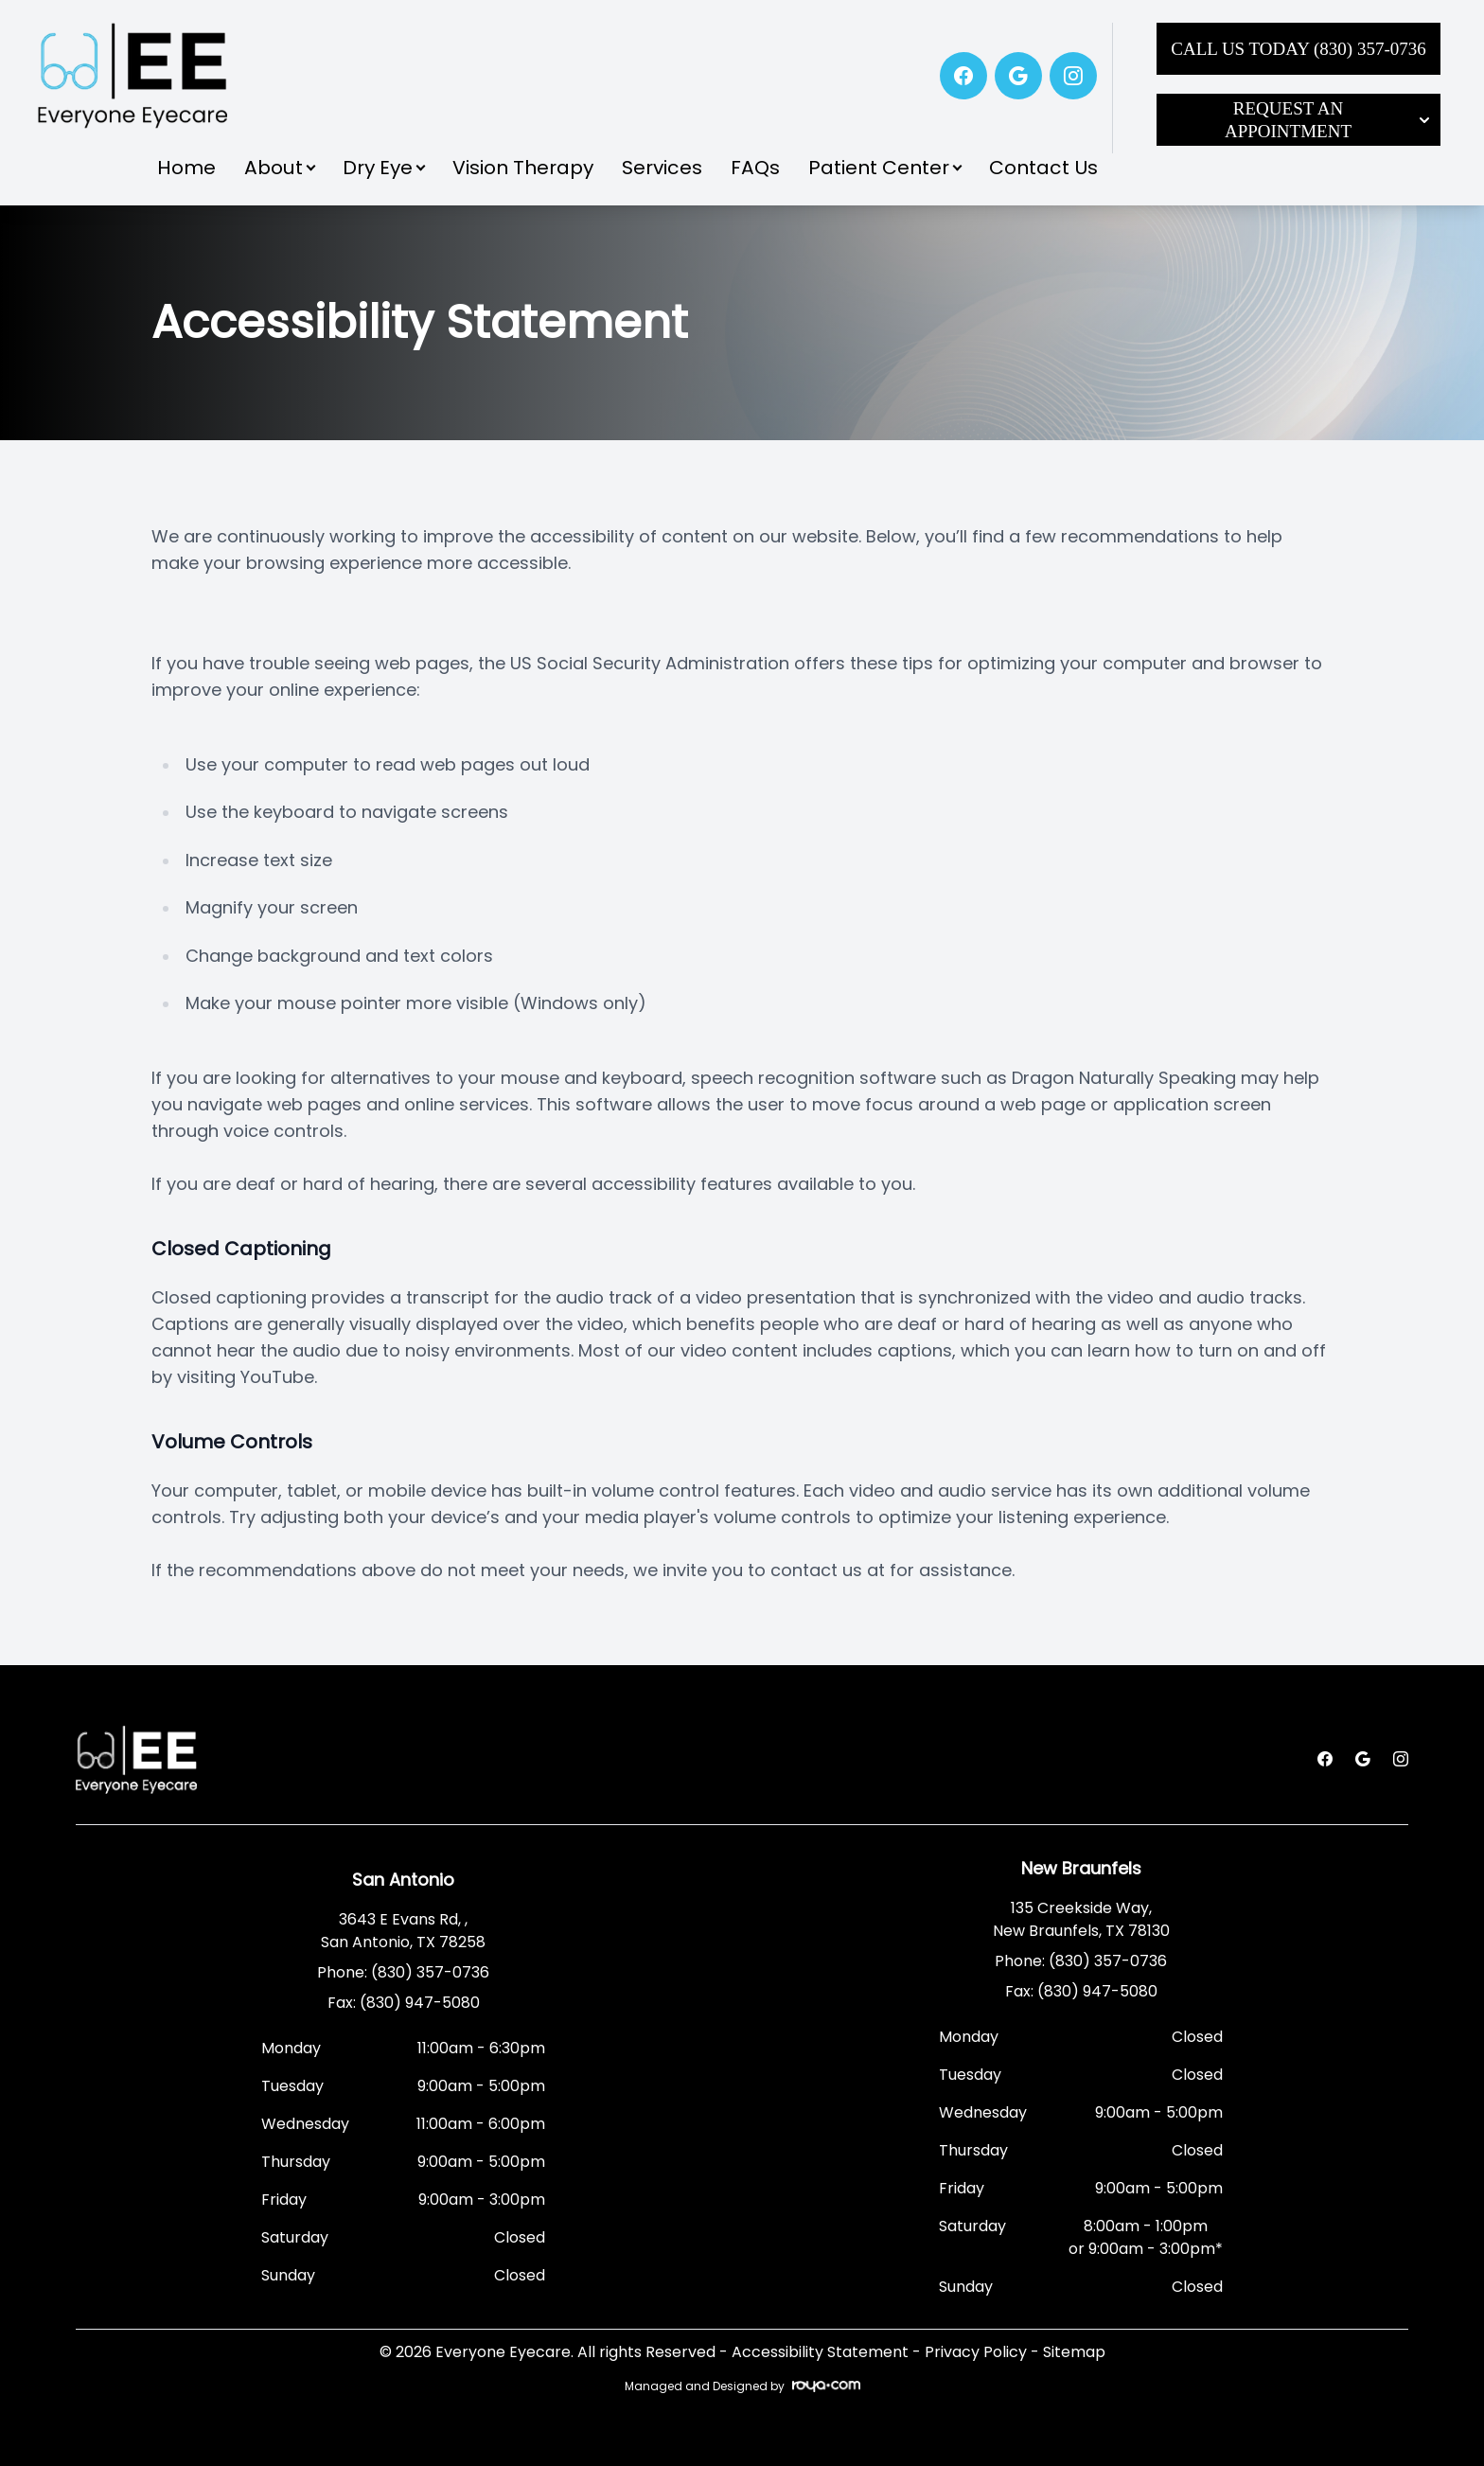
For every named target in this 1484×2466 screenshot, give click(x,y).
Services (662, 167)
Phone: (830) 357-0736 (403, 1972)
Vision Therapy (522, 167)
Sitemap (1074, 2352)
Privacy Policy (976, 2352)
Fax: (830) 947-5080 (403, 2003)
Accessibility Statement (820, 2352)
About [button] (279, 167)
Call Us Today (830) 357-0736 (1298, 49)
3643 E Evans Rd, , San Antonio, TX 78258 (403, 1930)
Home (186, 167)
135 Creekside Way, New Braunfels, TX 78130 (1081, 1919)
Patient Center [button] (884, 167)
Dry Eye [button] (383, 167)
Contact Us (1043, 167)
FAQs (755, 167)
